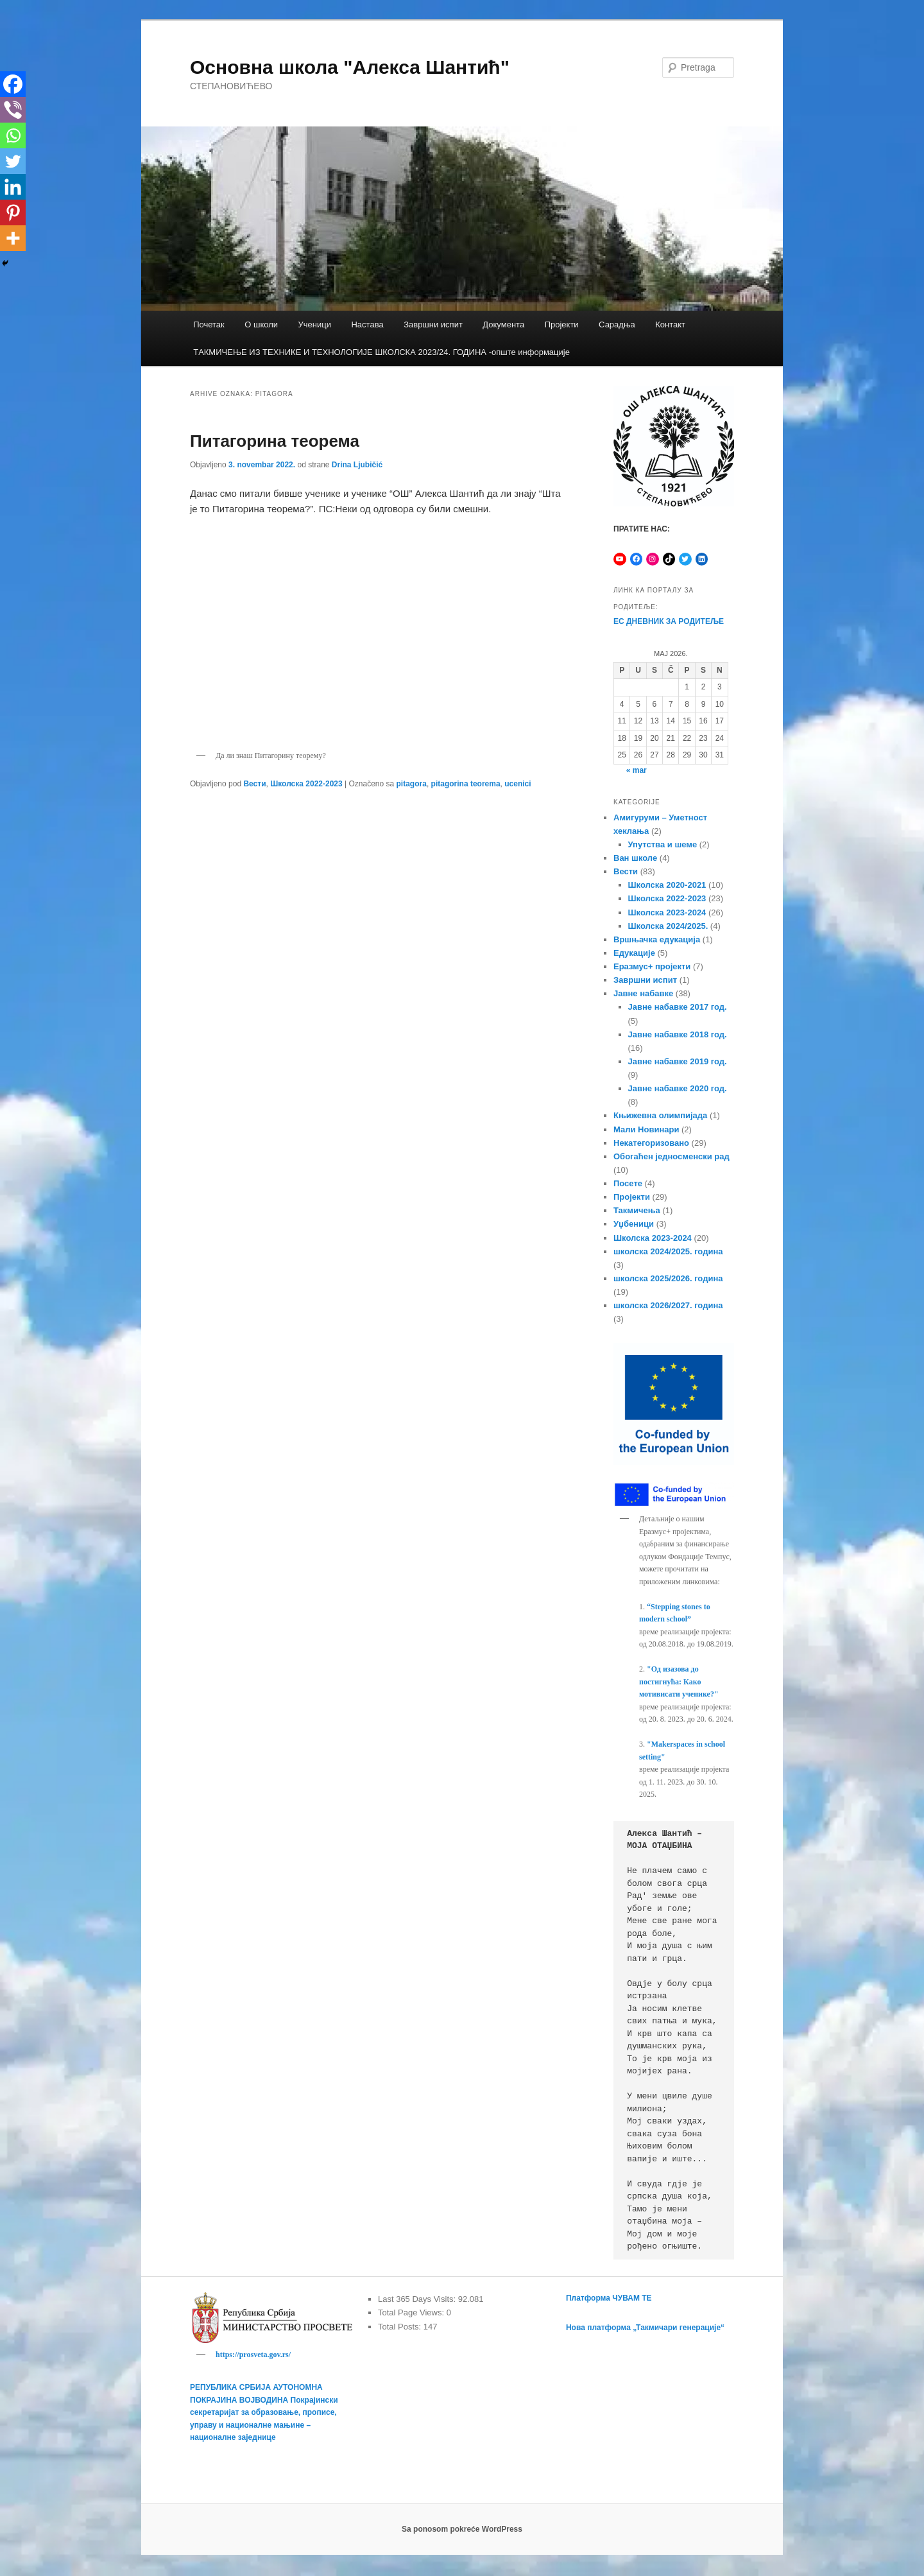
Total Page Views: (412, 2312)
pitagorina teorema (466, 783)
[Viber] (13, 110)
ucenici (517, 783)
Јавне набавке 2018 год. (677, 1034)
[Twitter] (13, 161)
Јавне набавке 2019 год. (677, 1061)
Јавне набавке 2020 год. (677, 1088)
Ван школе (635, 858)
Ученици (314, 324)
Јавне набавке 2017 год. (677, 1007)
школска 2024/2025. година (668, 1251)
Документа (503, 324)
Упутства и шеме (662, 844)
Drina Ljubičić (357, 464)
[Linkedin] (13, 187)
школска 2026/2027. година (668, 1305)
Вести (254, 783)
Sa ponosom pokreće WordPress (462, 2531)
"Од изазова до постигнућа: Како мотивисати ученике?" (679, 1681)
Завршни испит (433, 324)
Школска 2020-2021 (667, 885)
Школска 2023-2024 (667, 912)
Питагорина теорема (274, 441)
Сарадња (617, 324)
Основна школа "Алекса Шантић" (349, 67)
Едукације (634, 953)
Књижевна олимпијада (660, 1115)
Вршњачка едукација (656, 939)
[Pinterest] (13, 212)
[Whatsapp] (13, 135)
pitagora (412, 783)
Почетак (209, 324)
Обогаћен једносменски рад (671, 1156)
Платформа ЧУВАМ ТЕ (609, 2298)
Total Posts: (401, 2326)
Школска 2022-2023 (306, 783)
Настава (367, 324)
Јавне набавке (643, 993)
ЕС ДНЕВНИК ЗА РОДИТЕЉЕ (668, 621)
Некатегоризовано (651, 1143)
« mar (636, 770)
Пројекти (562, 324)
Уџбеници (633, 1224)
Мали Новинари (646, 1129)
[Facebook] (13, 84)
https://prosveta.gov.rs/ (253, 2354)
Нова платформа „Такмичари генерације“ (645, 2327)
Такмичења (636, 1210)
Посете (627, 1183)
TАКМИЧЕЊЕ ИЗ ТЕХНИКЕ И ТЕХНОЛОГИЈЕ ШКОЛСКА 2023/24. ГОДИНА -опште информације (381, 352)
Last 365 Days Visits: (418, 2299)
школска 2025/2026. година (668, 1278)
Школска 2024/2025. (668, 926)
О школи (261, 324)
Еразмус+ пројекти (651, 966)
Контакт (670, 324)
